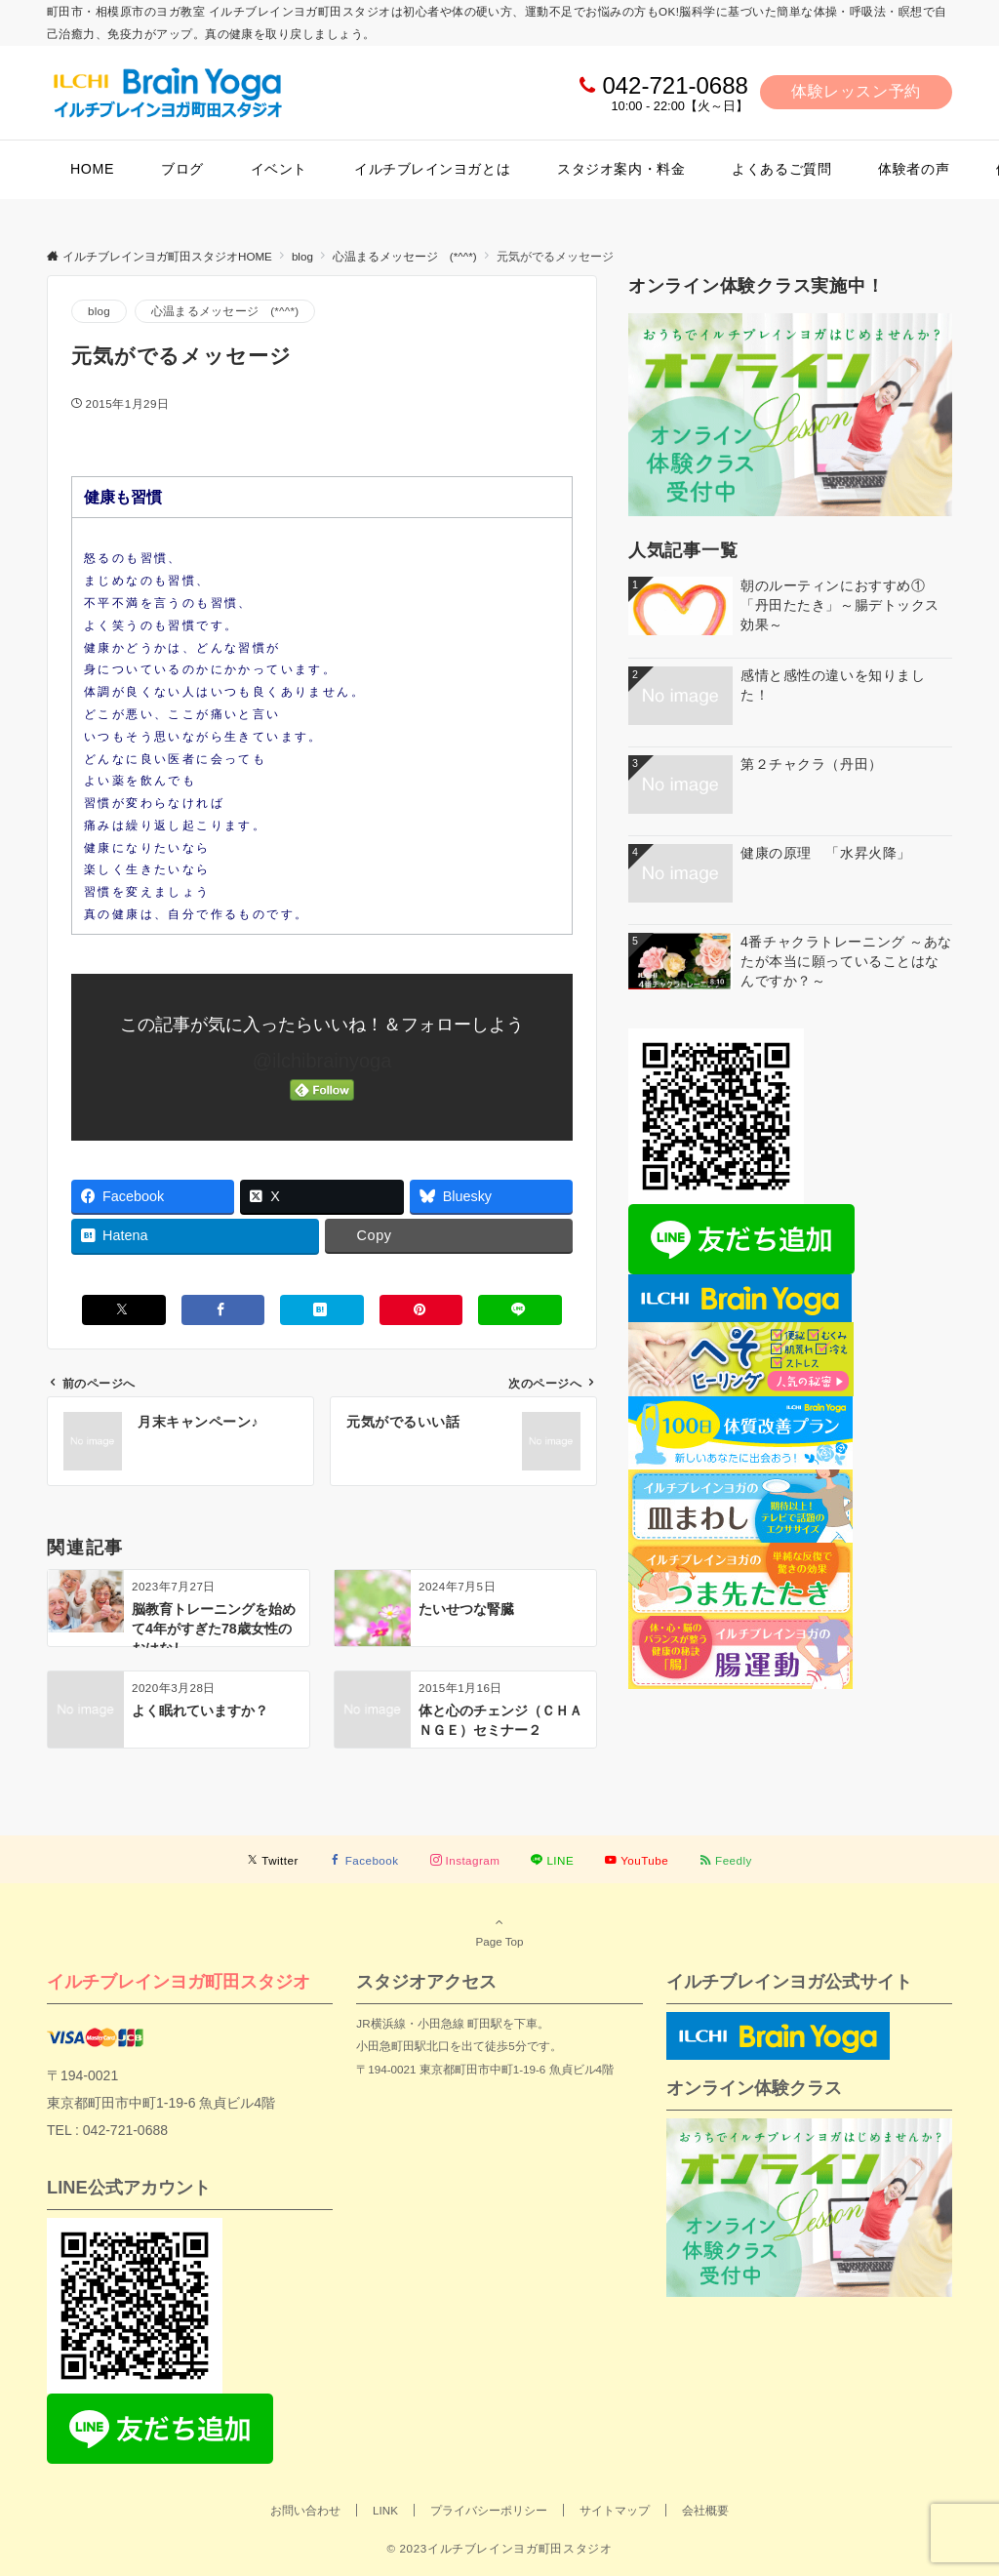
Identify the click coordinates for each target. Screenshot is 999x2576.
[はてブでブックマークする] (322, 1310)
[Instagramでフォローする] (465, 1860)
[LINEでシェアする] (520, 1310)
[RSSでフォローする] (725, 1860)
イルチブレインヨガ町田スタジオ (178, 1981)
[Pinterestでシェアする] (421, 1310)
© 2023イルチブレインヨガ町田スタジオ (499, 2548)
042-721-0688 (674, 85)
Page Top (499, 1931)
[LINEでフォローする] (552, 1860)
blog (99, 310)
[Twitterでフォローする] (273, 1860)
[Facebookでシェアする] (223, 1310)
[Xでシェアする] (124, 1310)
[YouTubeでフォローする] (636, 1860)
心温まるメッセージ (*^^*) (225, 310)
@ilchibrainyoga (322, 1060)
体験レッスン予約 (856, 91)
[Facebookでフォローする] (364, 1860)
